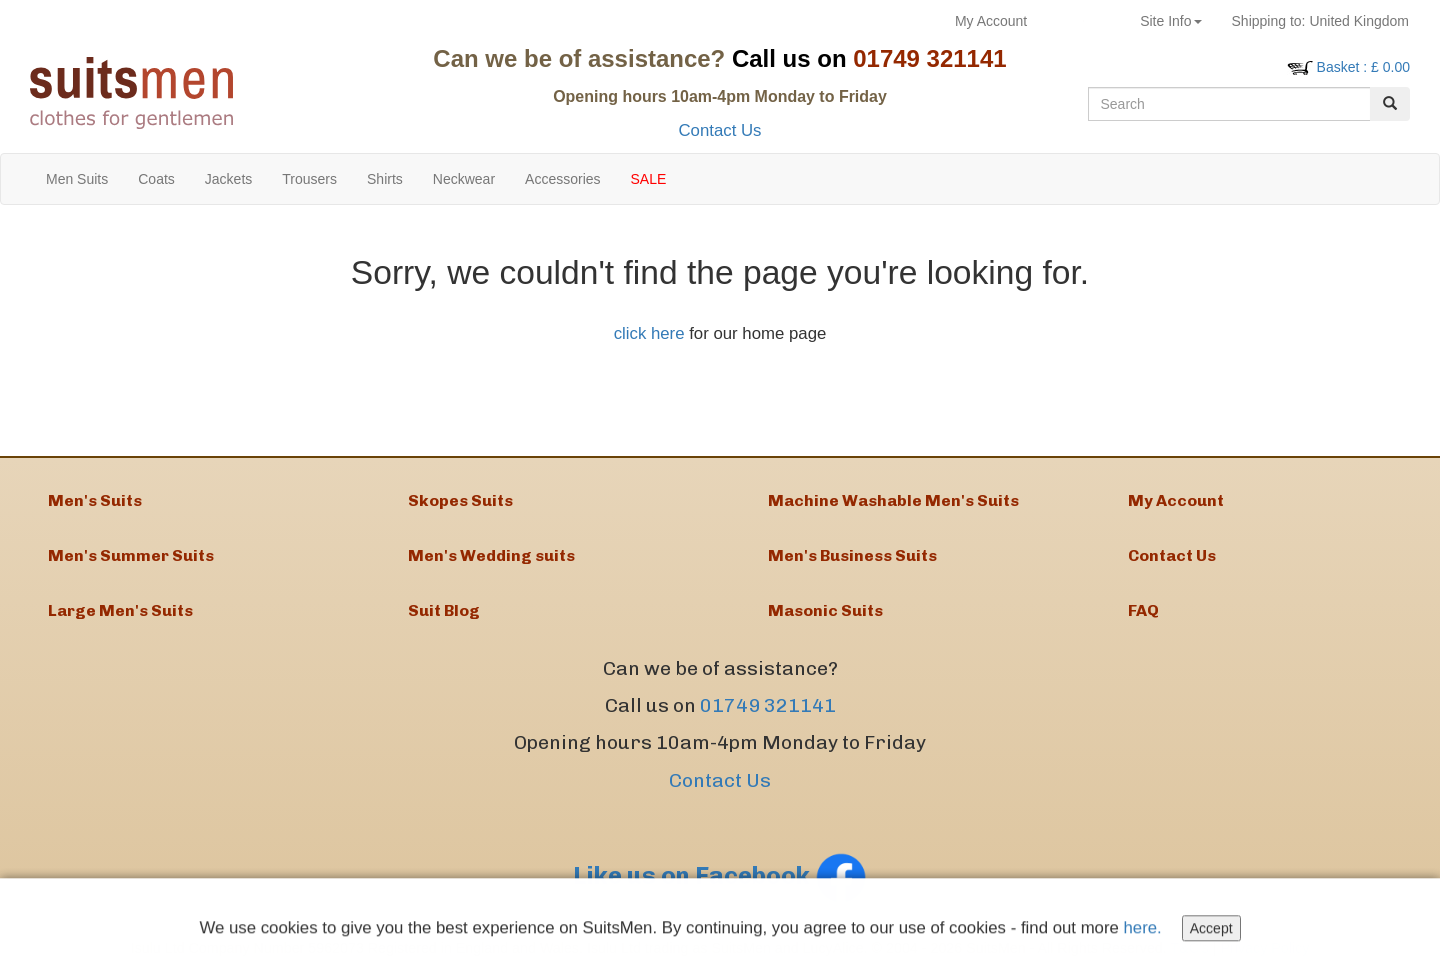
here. (1143, 930)
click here (649, 333)
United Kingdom (1320, 21)
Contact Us (719, 130)
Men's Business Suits (852, 555)
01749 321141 (768, 705)
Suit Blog (444, 610)
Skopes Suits (460, 500)
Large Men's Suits (120, 610)
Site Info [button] (1170, 21)
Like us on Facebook (720, 875)
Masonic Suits (825, 610)
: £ (1363, 67)
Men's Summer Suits (131, 555)
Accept (1211, 931)
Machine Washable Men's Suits (893, 500)
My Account (991, 21)
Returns (1083, 21)
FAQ (1143, 610)
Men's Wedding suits (491, 555)
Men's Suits (95, 500)
